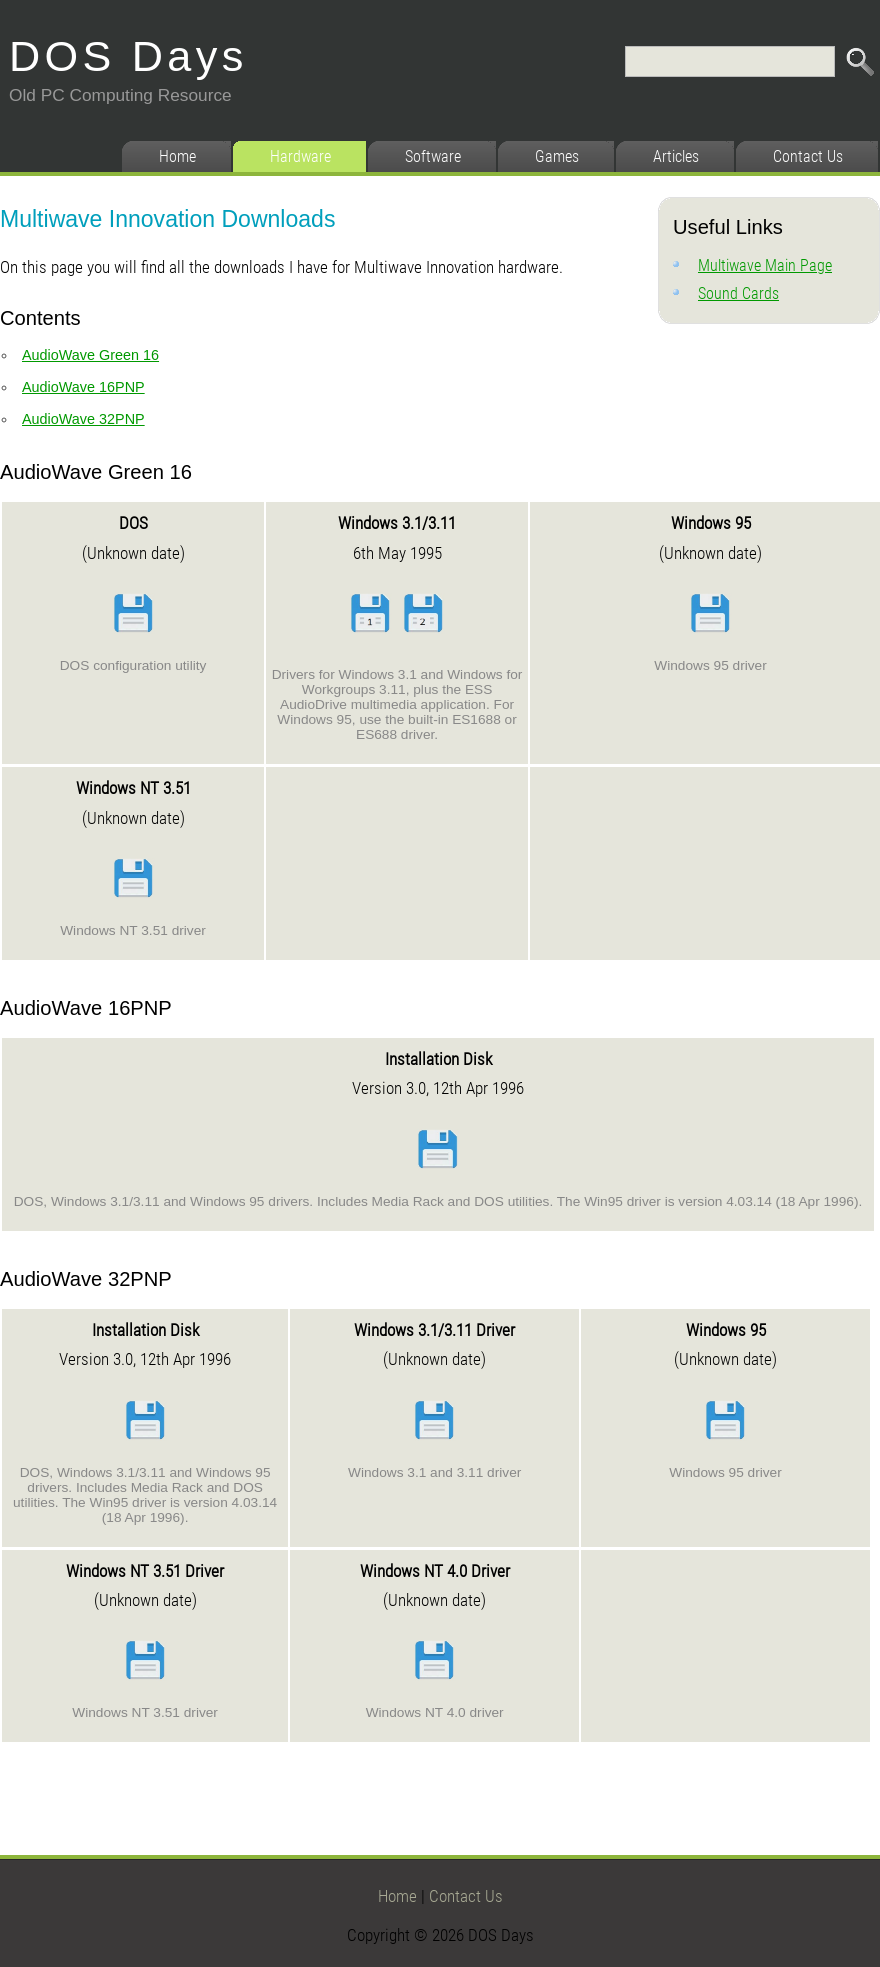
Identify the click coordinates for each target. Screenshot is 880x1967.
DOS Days (128, 56)
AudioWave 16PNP (83, 387)
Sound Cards (738, 293)
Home (177, 156)
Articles (676, 156)
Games (557, 156)
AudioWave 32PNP (83, 419)
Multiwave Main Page (765, 265)
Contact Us (808, 156)
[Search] (730, 61)
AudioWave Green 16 (90, 355)
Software (433, 156)
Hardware (300, 156)
